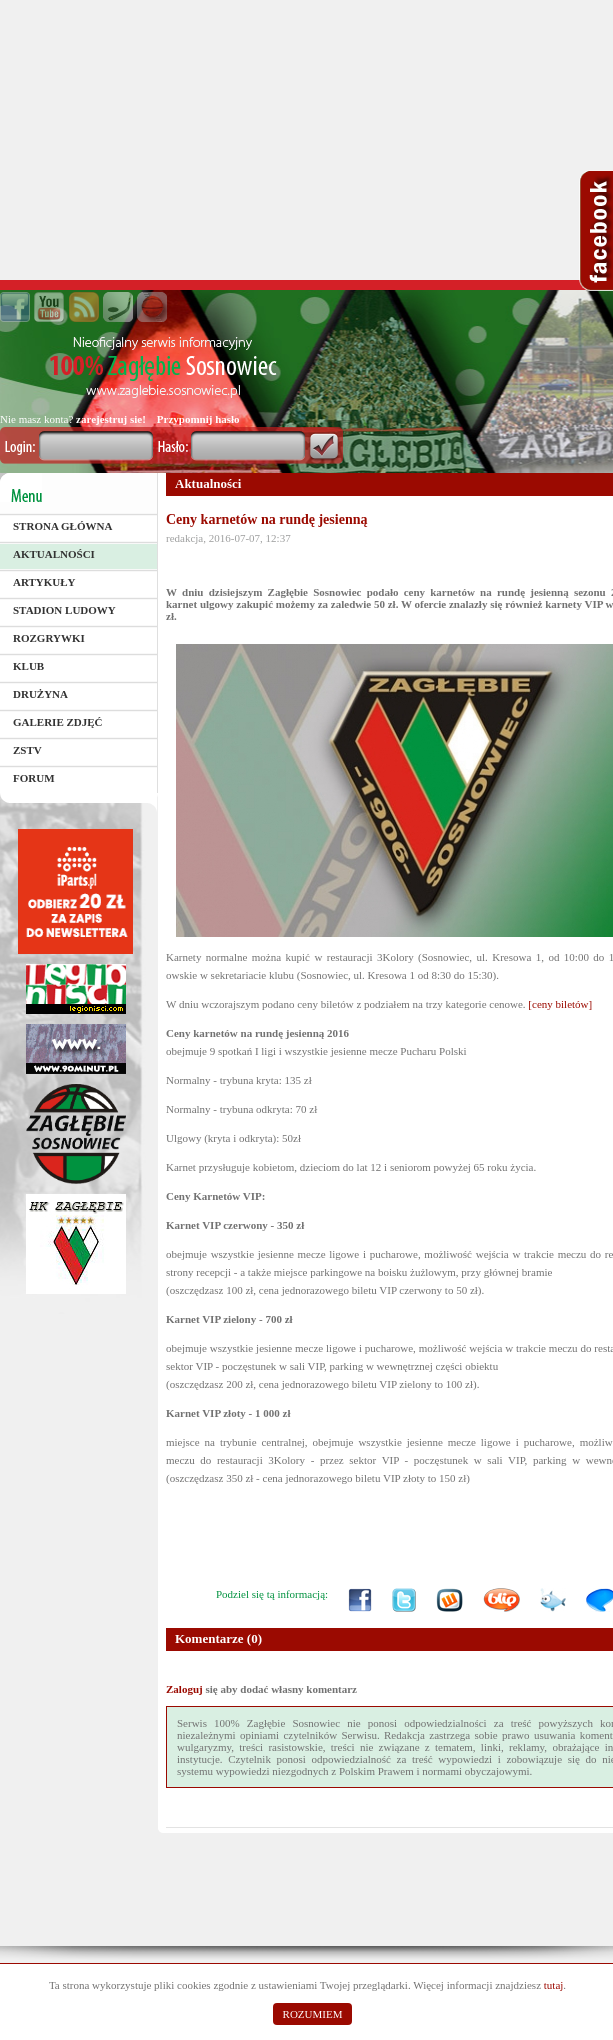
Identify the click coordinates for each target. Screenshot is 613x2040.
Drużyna (40, 694)
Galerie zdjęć (58, 722)
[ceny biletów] (560, 1004)
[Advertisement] (306, 140)
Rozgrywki (49, 638)
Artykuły (44, 582)
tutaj (554, 1985)
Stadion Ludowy (64, 610)
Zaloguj (184, 1689)
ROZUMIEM (313, 2014)
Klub (28, 666)
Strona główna (62, 526)
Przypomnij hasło (198, 419)
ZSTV (27, 750)
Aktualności (54, 554)
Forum (34, 778)
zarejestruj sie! (111, 419)
